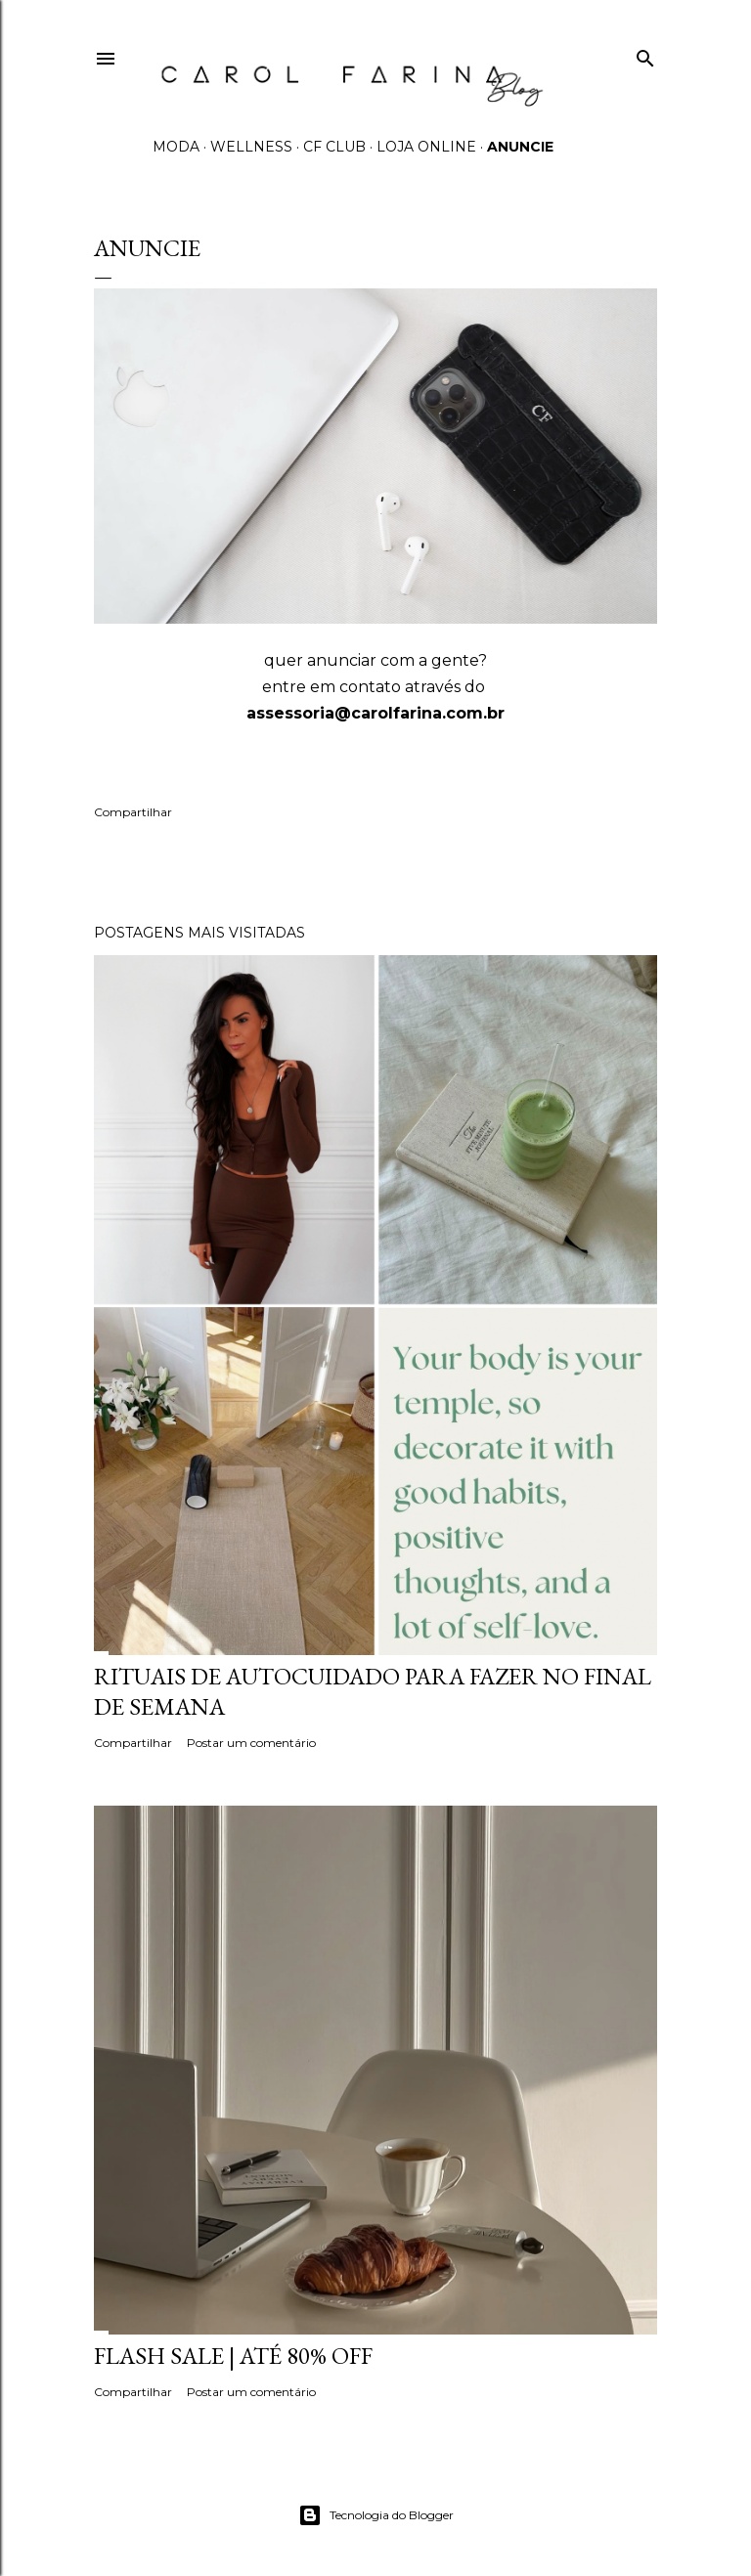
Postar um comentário (251, 1742)
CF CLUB (334, 146)
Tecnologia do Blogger (376, 2515)
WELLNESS (251, 146)
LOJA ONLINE (426, 146)
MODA (176, 146)
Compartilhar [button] (133, 812)
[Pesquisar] (645, 54)
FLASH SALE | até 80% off (233, 2355)
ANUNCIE (520, 146)
